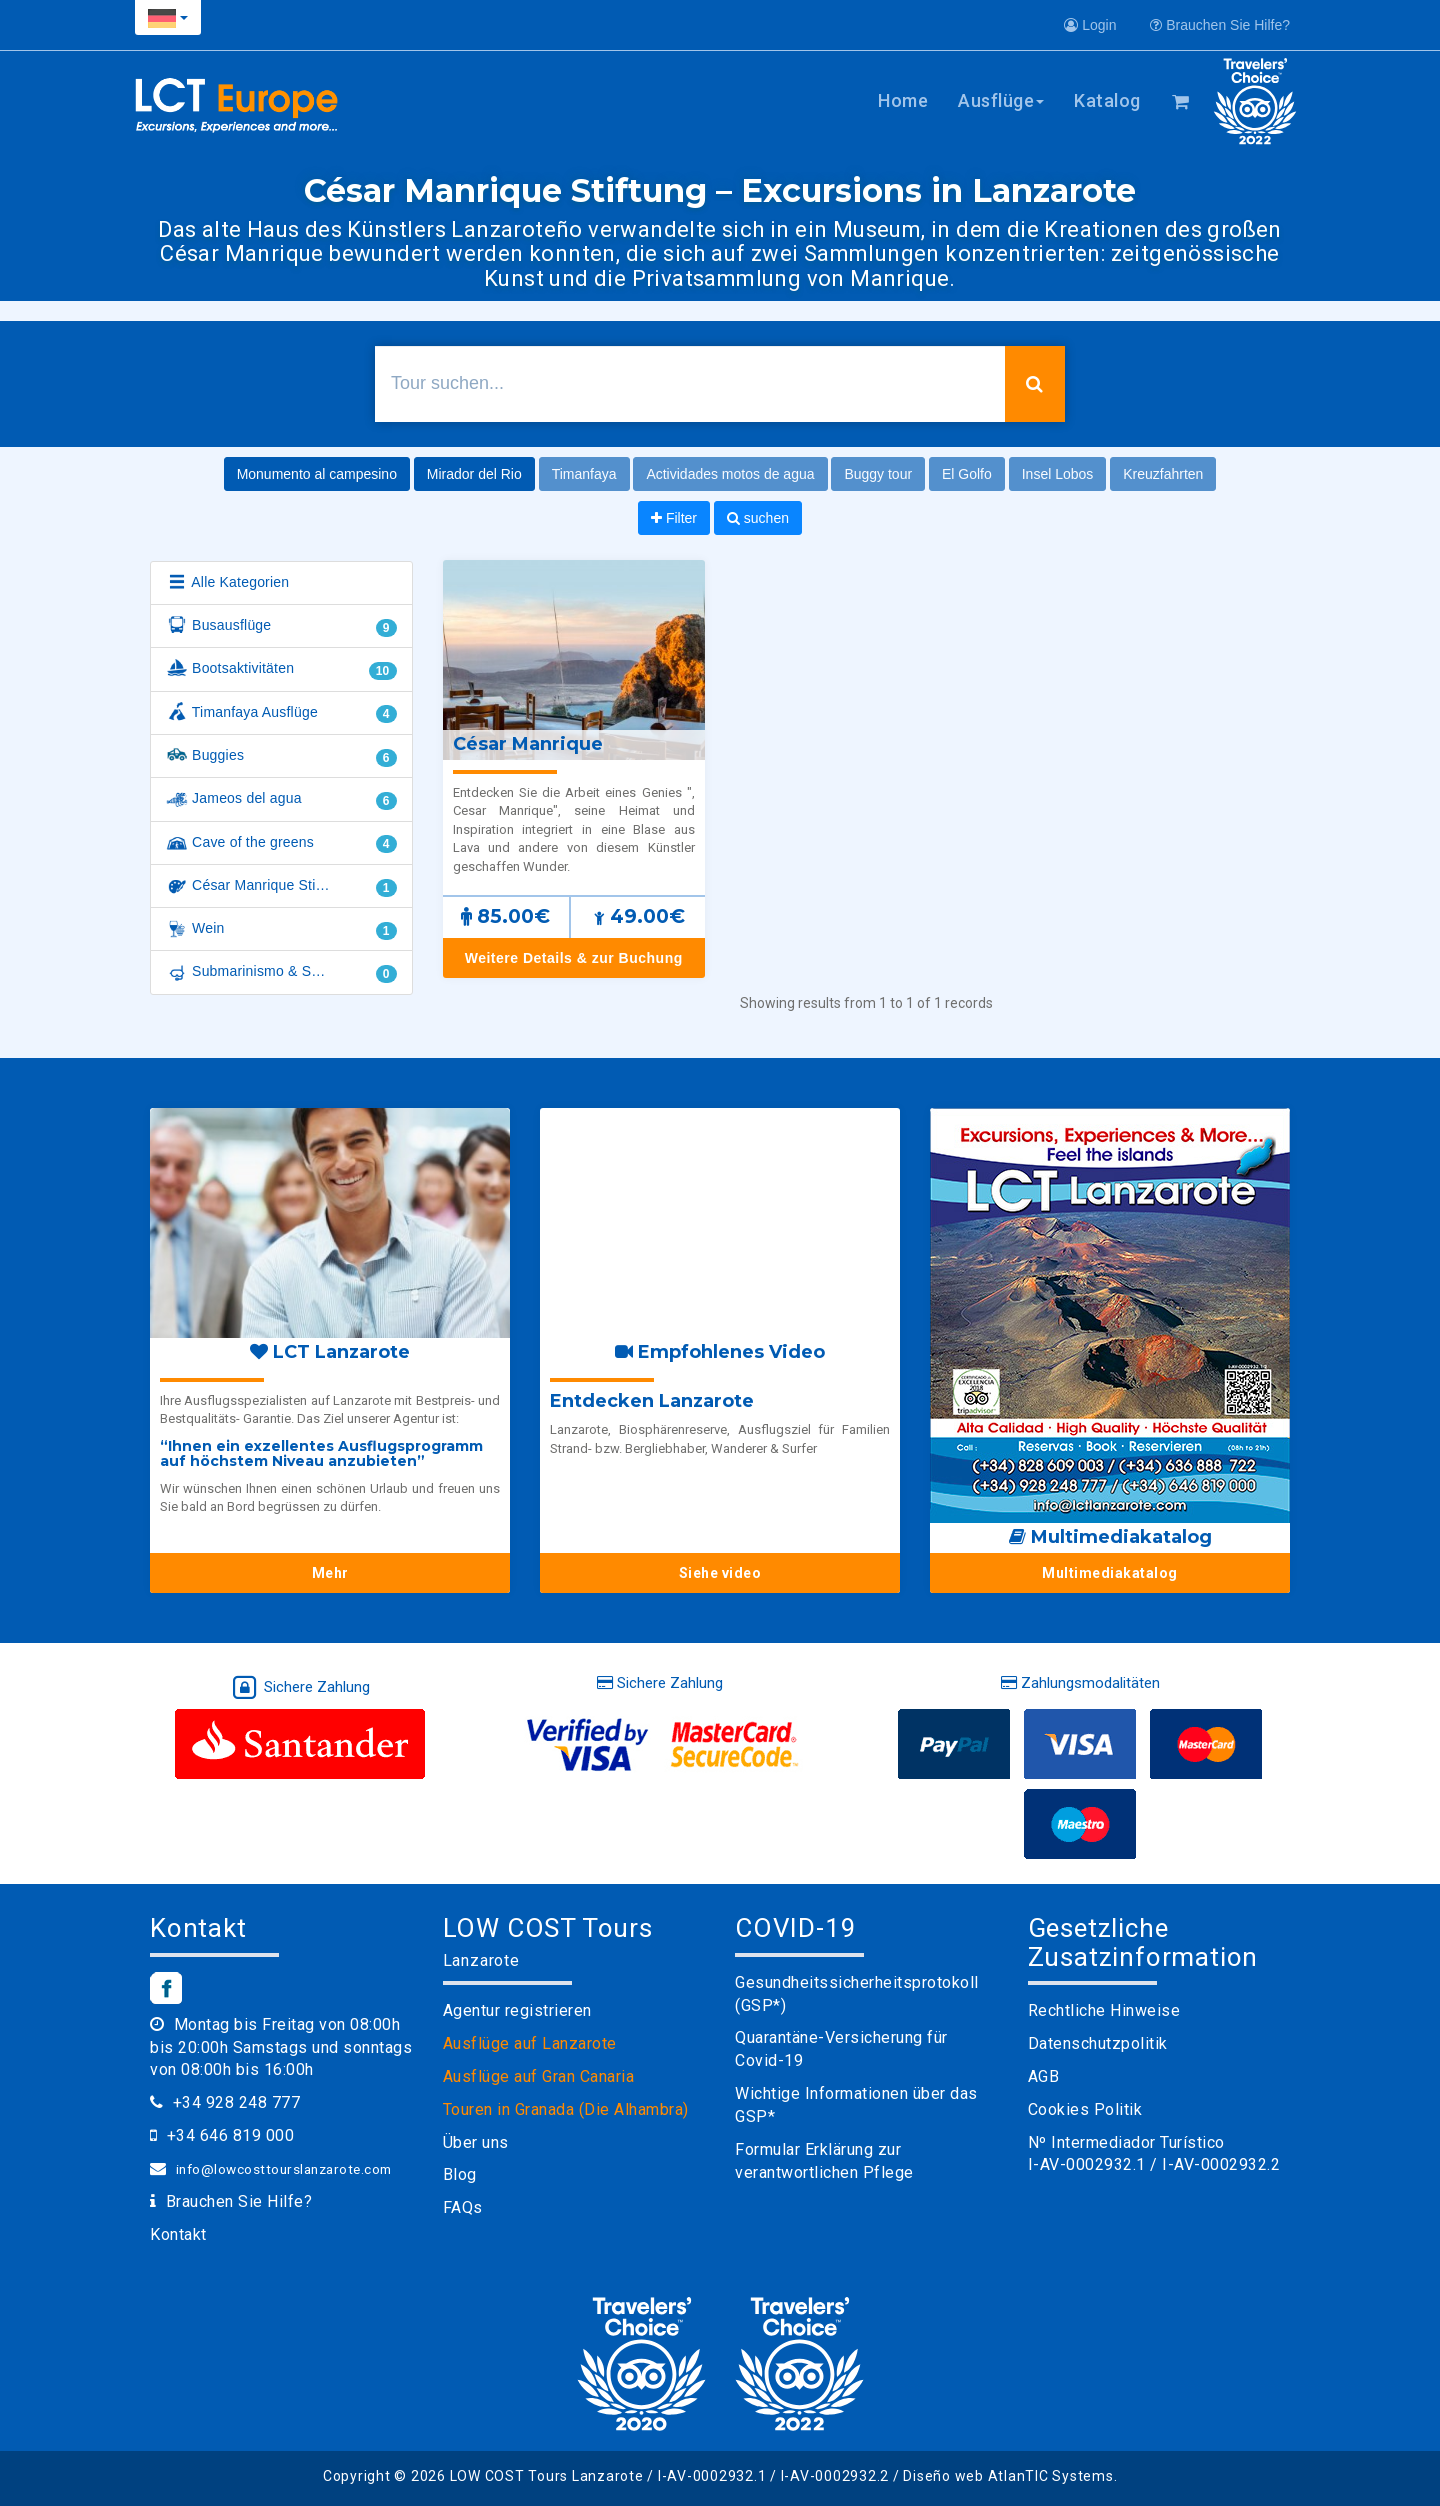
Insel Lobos (1058, 474)
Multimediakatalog (1110, 1573)
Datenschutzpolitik (1098, 2043)
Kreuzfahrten (1163, 474)
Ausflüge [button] (1001, 100)
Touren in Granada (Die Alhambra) (566, 2109)
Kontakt (178, 2234)
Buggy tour (878, 474)
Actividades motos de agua (730, 474)
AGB (1044, 2076)
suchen (758, 518)
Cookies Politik (1085, 2109)
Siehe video (720, 1573)
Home (903, 100)
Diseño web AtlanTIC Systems (1008, 2476)
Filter (674, 518)
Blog (460, 2174)
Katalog (1107, 100)
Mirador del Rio (474, 474)
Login (1090, 25)
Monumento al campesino (317, 474)
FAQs (463, 2207)
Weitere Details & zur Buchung (574, 958)
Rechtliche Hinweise (1104, 2010)
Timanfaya (584, 474)
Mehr (330, 1573)
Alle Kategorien (227, 583)
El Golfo (967, 474)
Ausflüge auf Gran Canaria (539, 2076)
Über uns (476, 2142)
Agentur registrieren (517, 2010)
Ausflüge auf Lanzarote (530, 2043)
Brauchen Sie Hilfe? (1220, 25)
